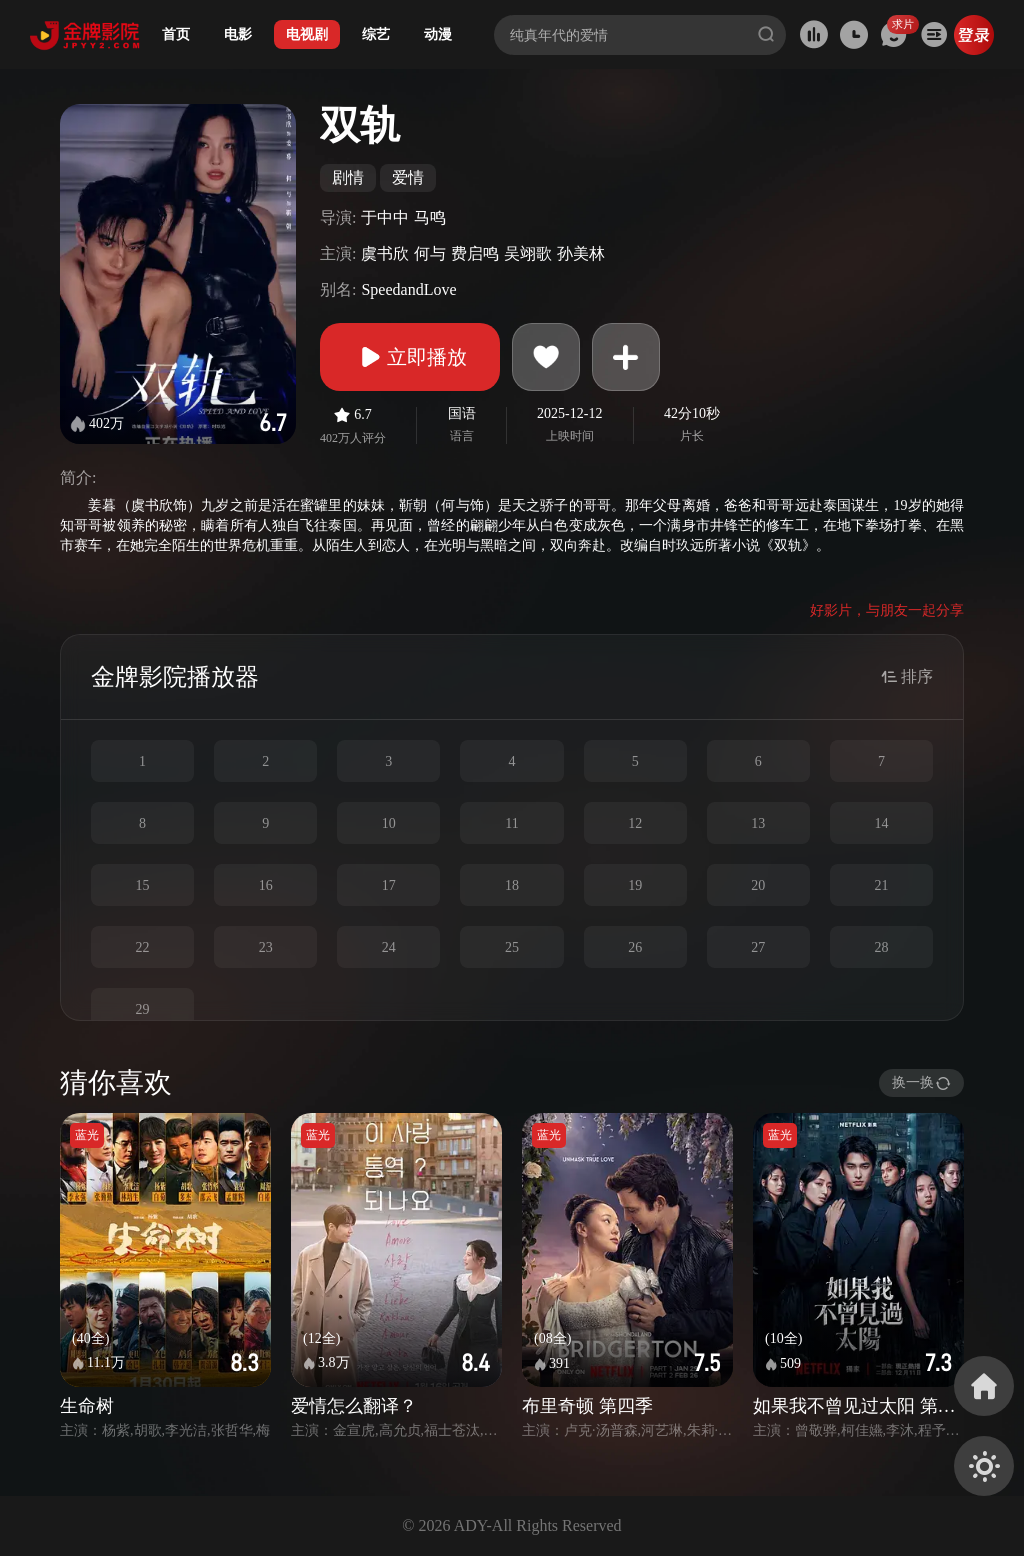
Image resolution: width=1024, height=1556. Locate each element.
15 (143, 885)
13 (758, 823)
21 (881, 885)
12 (635, 823)
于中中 (385, 217)
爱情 (408, 177)
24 (389, 947)
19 (635, 885)
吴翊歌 (528, 253)
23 (266, 947)
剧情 (348, 177)
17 (389, 885)
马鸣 (430, 217)
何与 (430, 253)
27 (758, 947)
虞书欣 (385, 253)
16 (266, 885)
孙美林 (581, 253)
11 (511, 823)
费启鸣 (475, 253)
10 (389, 823)
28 (881, 947)
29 (143, 1009)
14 (881, 823)
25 (512, 947)
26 (635, 947)
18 (512, 885)
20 (758, 885)
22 (143, 947)
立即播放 (410, 357)
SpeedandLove (408, 289)
